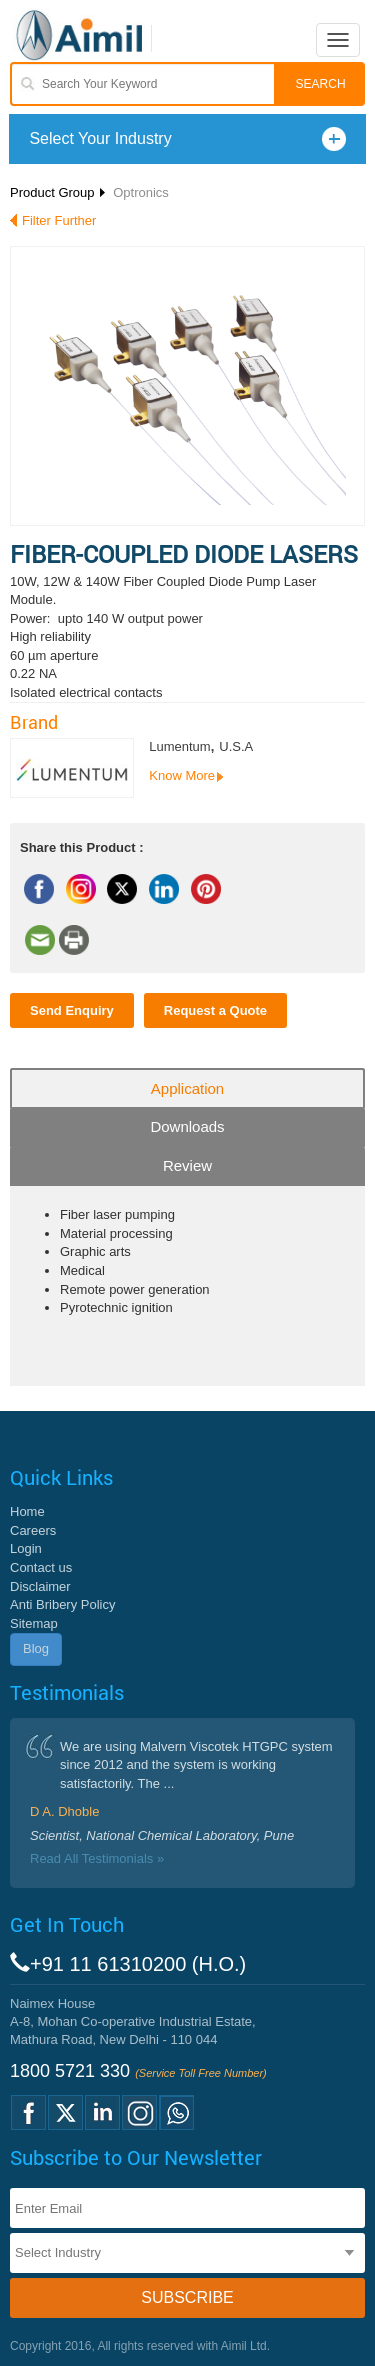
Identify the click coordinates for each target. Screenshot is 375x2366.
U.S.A (236, 746)
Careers (33, 1530)
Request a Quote (215, 1010)
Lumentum (179, 746)
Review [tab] (187, 1165)
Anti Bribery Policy (62, 1604)
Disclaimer (40, 1586)
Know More (182, 775)
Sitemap (34, 1623)
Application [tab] (187, 1088)
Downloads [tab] (187, 1126)
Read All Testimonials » (97, 1858)
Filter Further (59, 220)
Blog (36, 1648)
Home (27, 1511)
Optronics (141, 192)
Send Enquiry (72, 1010)
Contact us (41, 1567)
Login (26, 1548)
